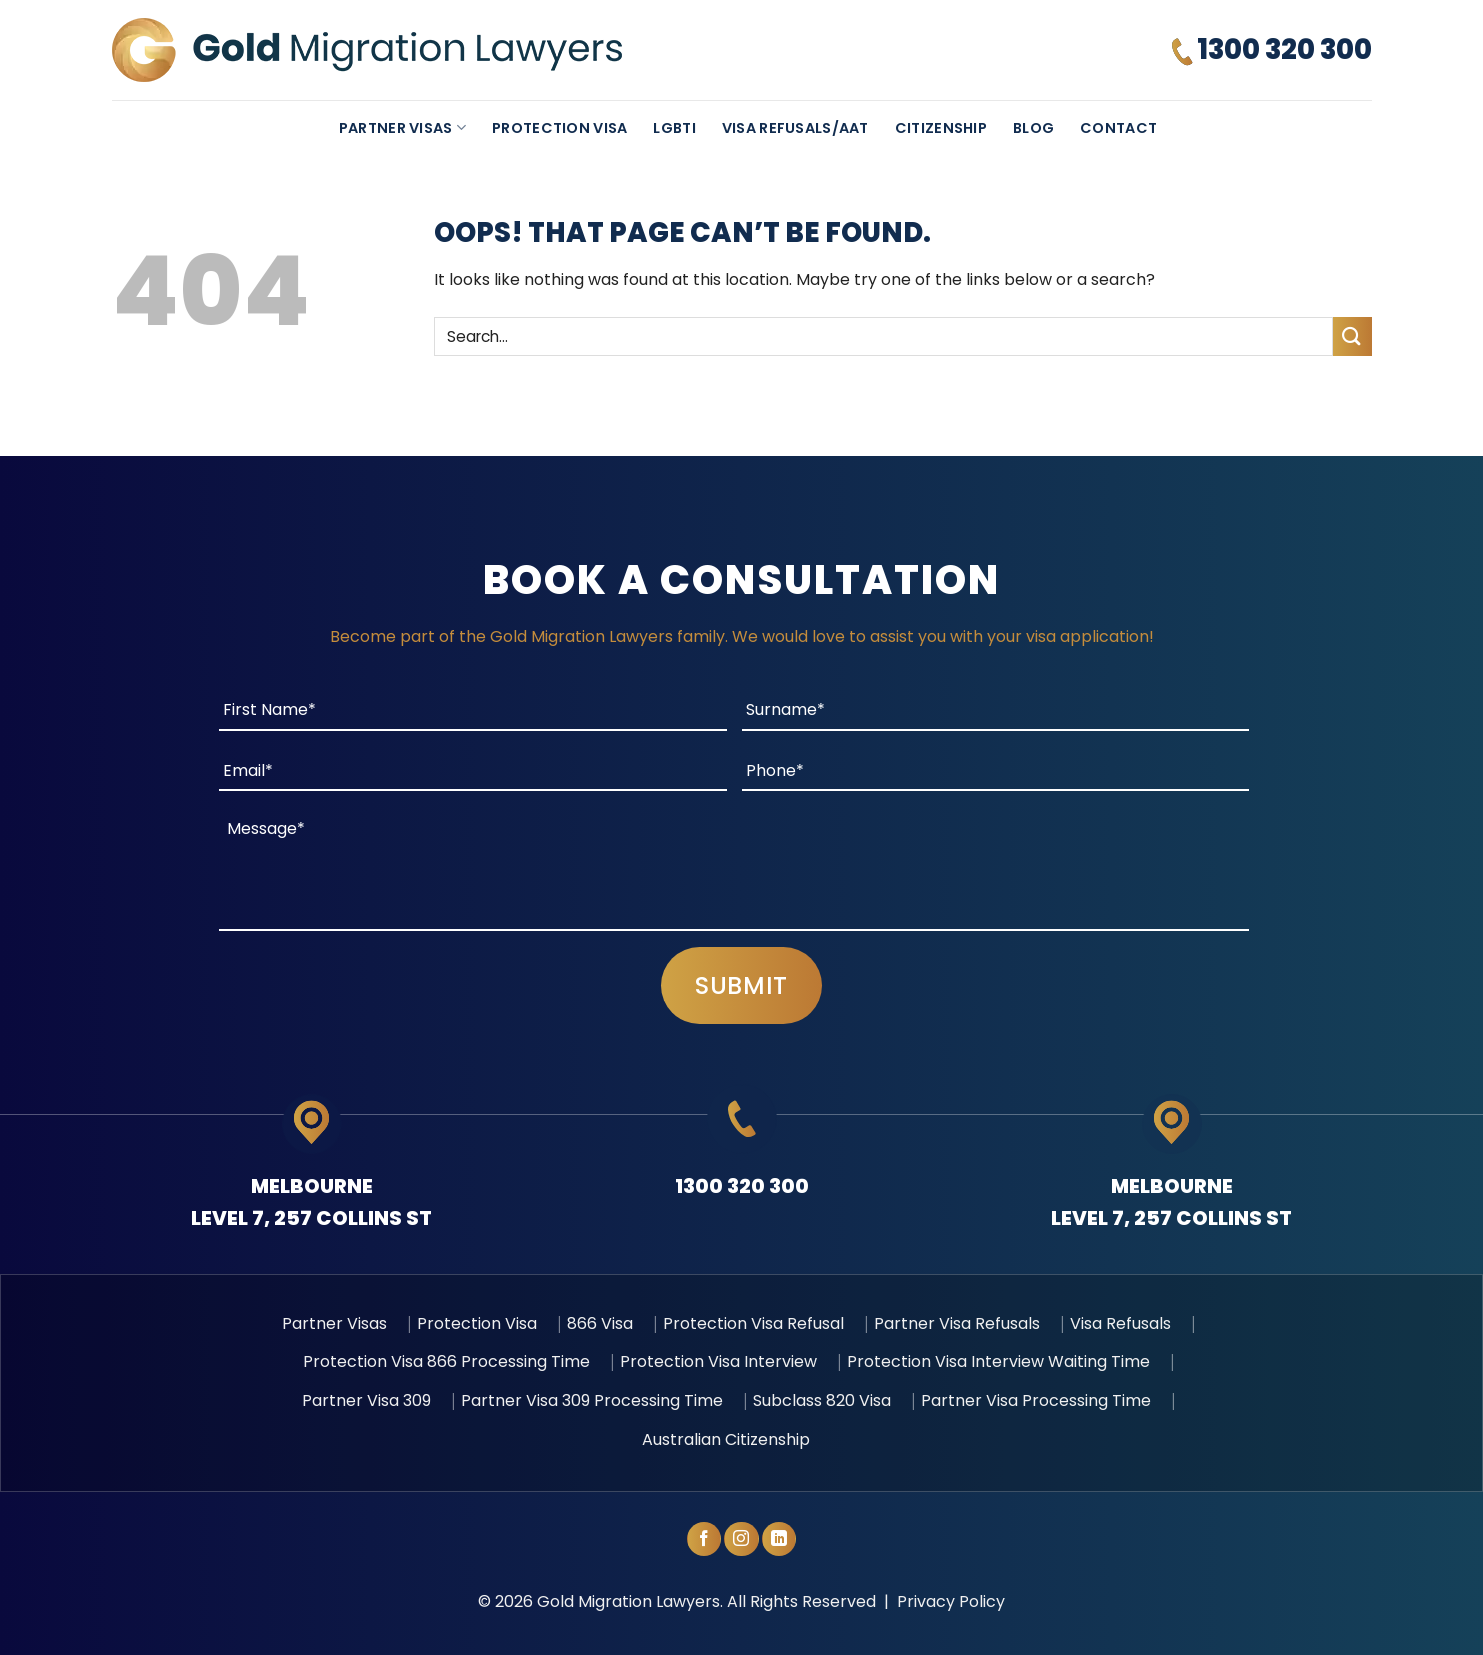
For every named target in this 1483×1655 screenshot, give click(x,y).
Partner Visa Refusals (957, 1323)
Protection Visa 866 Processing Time (446, 1361)
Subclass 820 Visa (822, 1400)
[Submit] (1352, 336)
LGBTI (674, 128)
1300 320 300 (742, 1186)
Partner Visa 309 (366, 1400)
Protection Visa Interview (718, 1361)
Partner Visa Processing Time (1036, 1400)
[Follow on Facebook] (704, 1539)
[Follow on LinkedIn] (779, 1539)
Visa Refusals (1120, 1323)
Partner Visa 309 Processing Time (592, 1400)
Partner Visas (402, 128)
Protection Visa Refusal (753, 1323)
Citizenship (941, 128)
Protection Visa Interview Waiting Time (998, 1361)
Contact (1118, 128)
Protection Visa (559, 128)
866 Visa (600, 1323)
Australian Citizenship (726, 1439)
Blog (1033, 128)
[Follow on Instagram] (741, 1539)
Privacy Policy (951, 1601)
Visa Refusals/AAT (795, 128)
